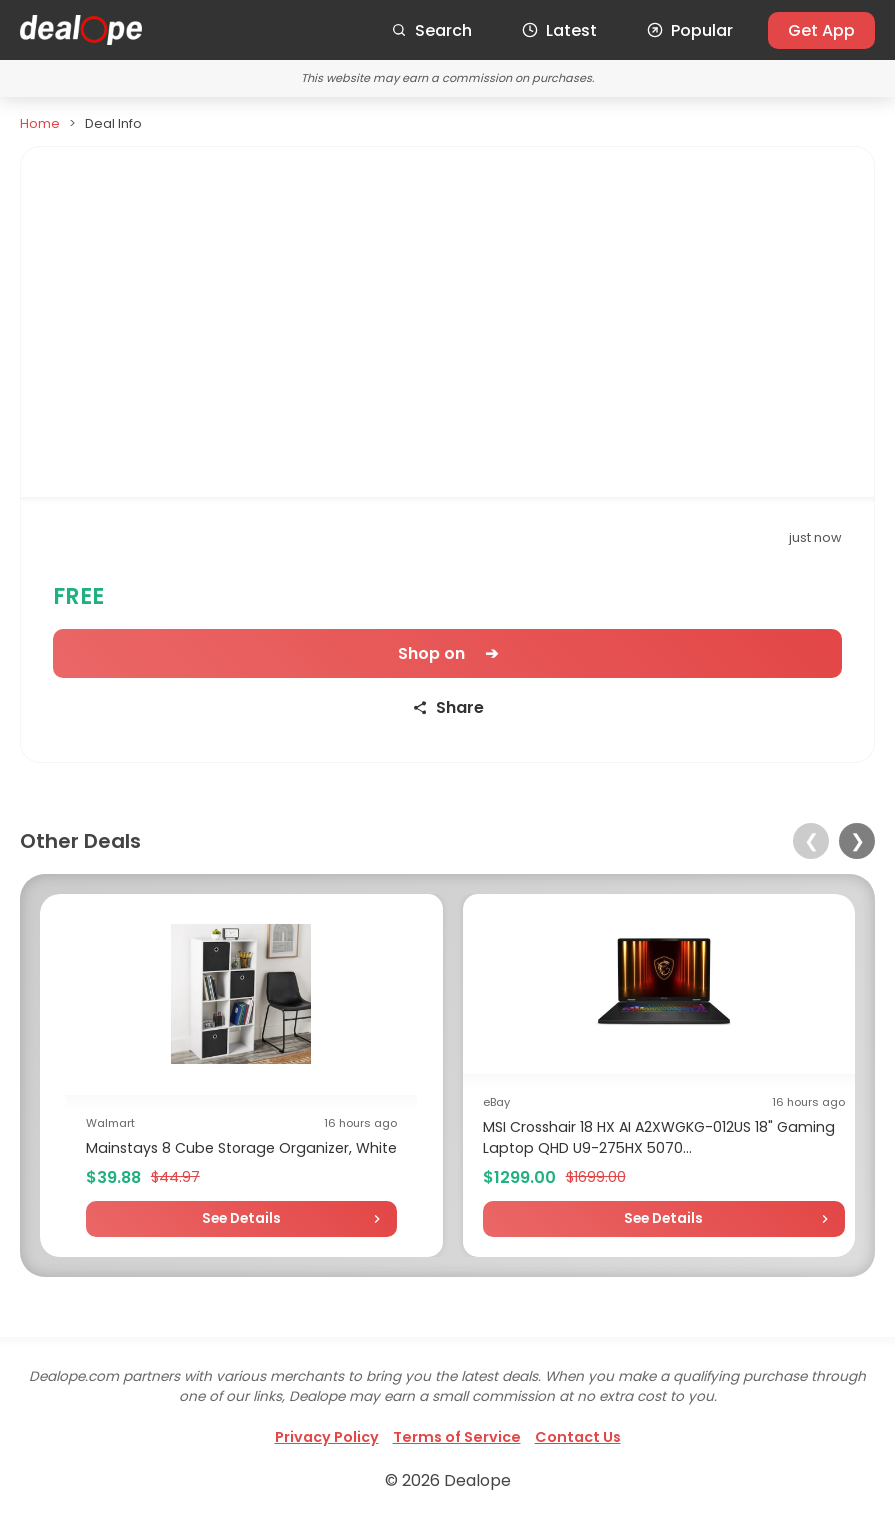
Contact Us (578, 1437)
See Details (241, 1218)
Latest (559, 30)
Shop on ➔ (448, 653)
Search (431, 30)
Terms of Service (457, 1437)
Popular (690, 30)
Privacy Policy (327, 1437)
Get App (821, 30)
